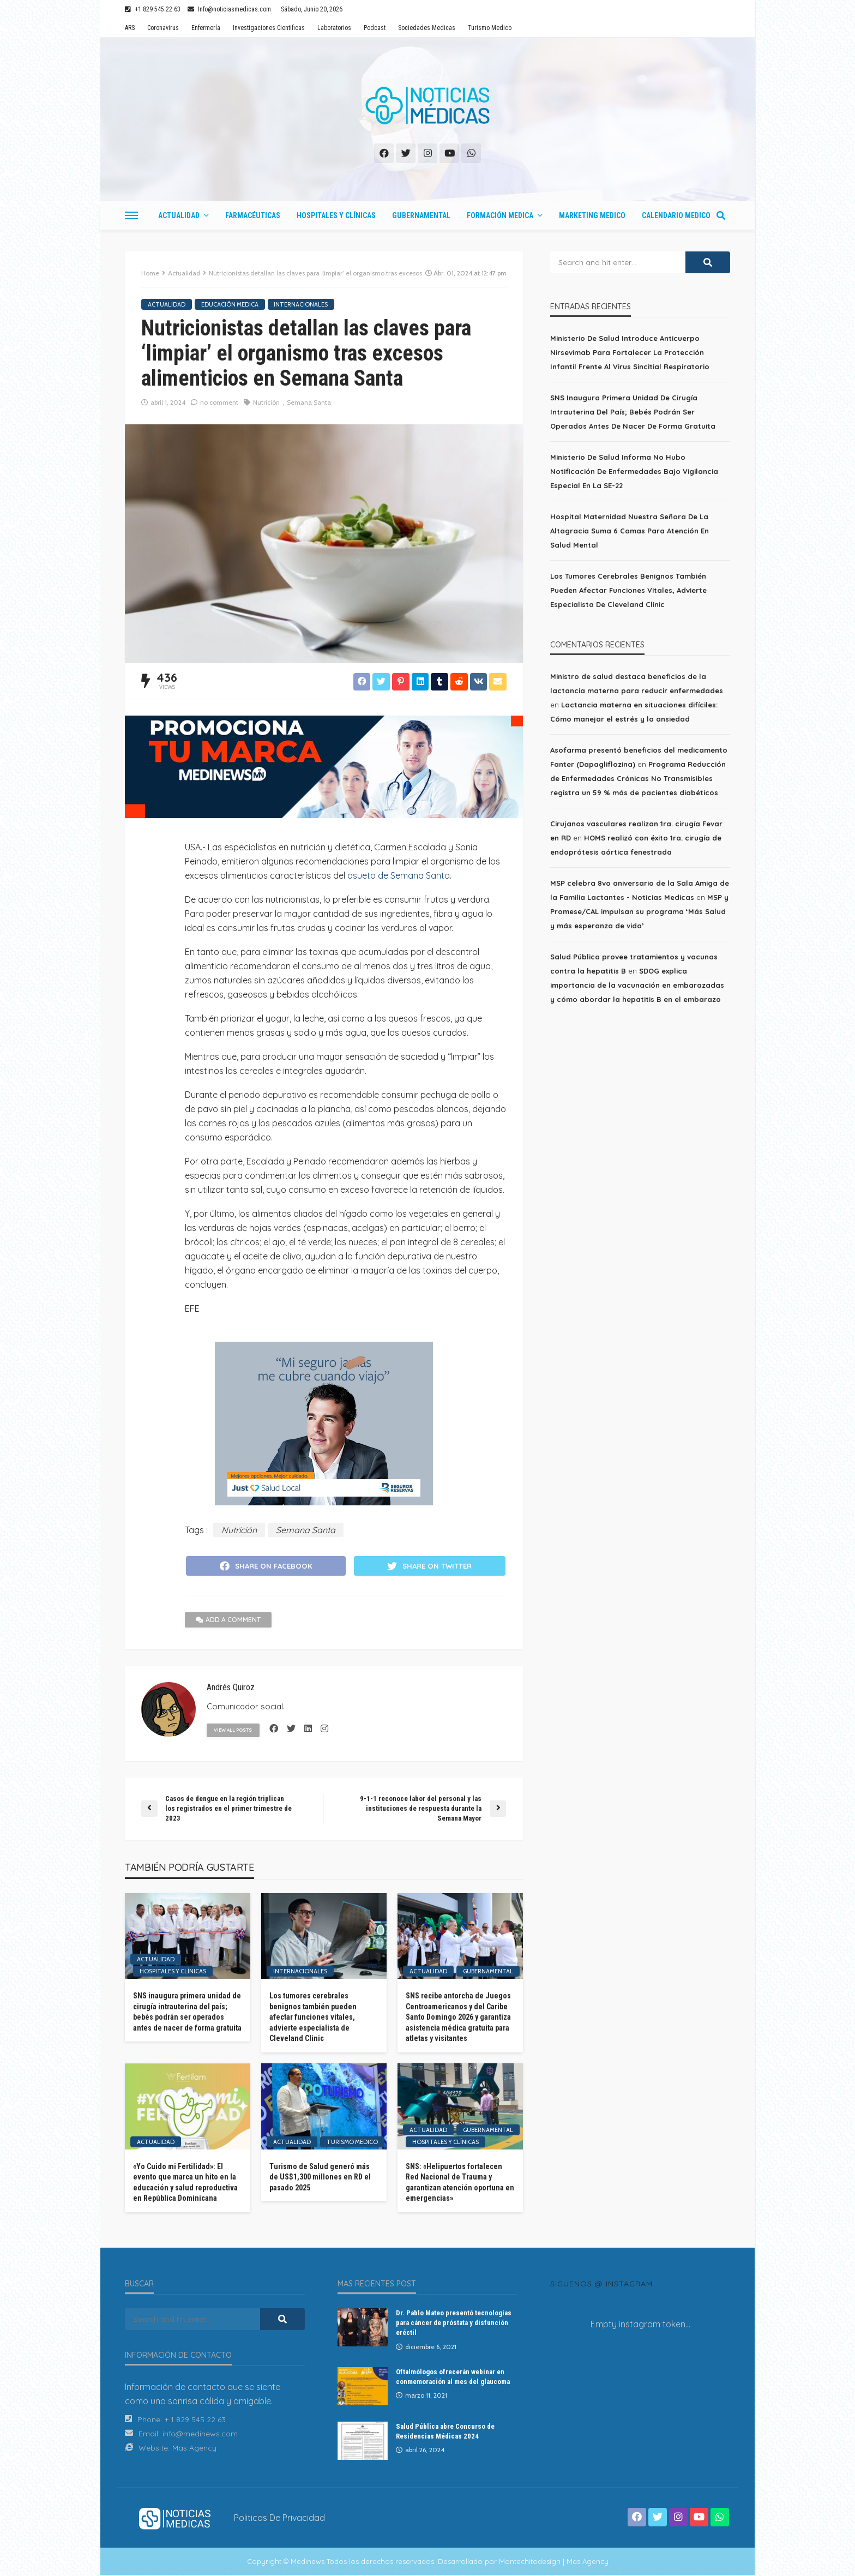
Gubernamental (421, 215)
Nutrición (266, 402)
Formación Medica (500, 215)
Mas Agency (194, 2449)
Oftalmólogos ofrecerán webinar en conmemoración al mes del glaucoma (453, 2377)
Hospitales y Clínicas (336, 215)
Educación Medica (229, 304)
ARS (130, 28)
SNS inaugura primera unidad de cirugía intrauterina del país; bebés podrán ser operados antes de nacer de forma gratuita (187, 2012)
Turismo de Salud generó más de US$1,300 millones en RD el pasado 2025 (320, 2178)
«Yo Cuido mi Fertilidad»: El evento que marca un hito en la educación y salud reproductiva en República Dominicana (185, 2183)
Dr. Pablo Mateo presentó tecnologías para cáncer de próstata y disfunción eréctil (453, 2324)
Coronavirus (163, 28)
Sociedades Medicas (426, 28)
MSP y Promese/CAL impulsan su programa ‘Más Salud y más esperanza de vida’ (639, 911)
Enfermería (205, 28)
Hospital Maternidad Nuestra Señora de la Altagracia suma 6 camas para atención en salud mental (629, 530)
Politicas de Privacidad (279, 2518)
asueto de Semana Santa (398, 875)
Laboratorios (334, 28)
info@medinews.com (200, 2435)
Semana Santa (309, 402)
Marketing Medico (592, 215)
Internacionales (301, 304)
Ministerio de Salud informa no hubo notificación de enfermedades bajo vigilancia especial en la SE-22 (634, 471)
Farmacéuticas (252, 215)
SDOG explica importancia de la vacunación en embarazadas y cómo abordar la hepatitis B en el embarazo (637, 985)
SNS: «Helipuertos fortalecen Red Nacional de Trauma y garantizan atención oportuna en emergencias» (460, 2183)
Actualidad (179, 215)
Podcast (375, 28)
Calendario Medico (676, 215)
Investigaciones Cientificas (269, 28)
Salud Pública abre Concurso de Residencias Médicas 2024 (445, 2432)
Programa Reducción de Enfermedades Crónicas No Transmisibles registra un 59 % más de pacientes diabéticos (638, 778)
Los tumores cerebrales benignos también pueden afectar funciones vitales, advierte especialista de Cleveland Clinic (313, 2018)
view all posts (235, 1731)
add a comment (228, 1621)
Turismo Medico (489, 28)
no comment (219, 402)
